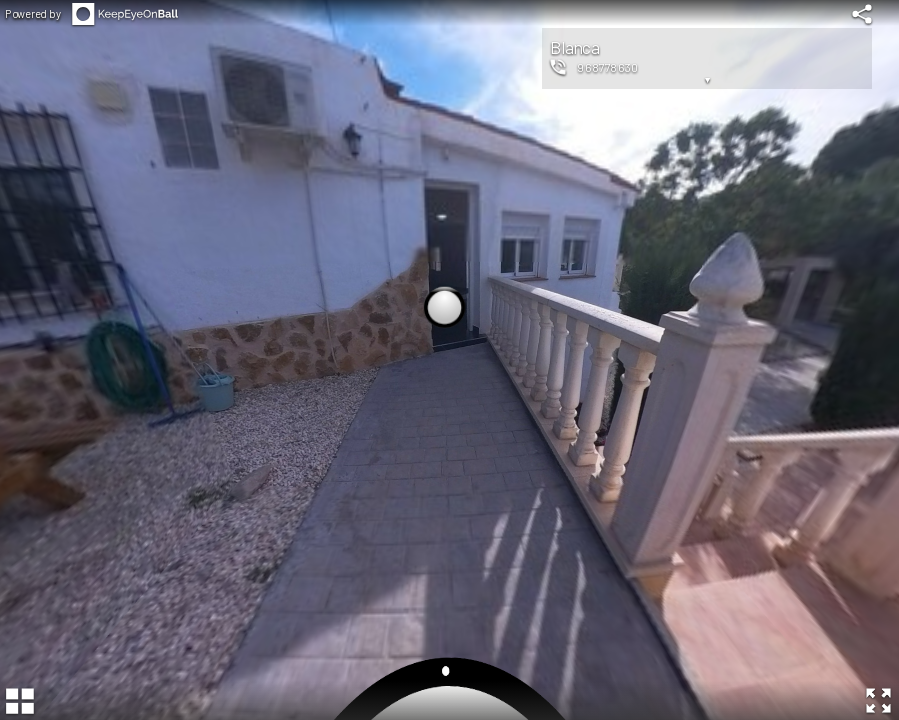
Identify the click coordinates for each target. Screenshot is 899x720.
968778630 (608, 67)
